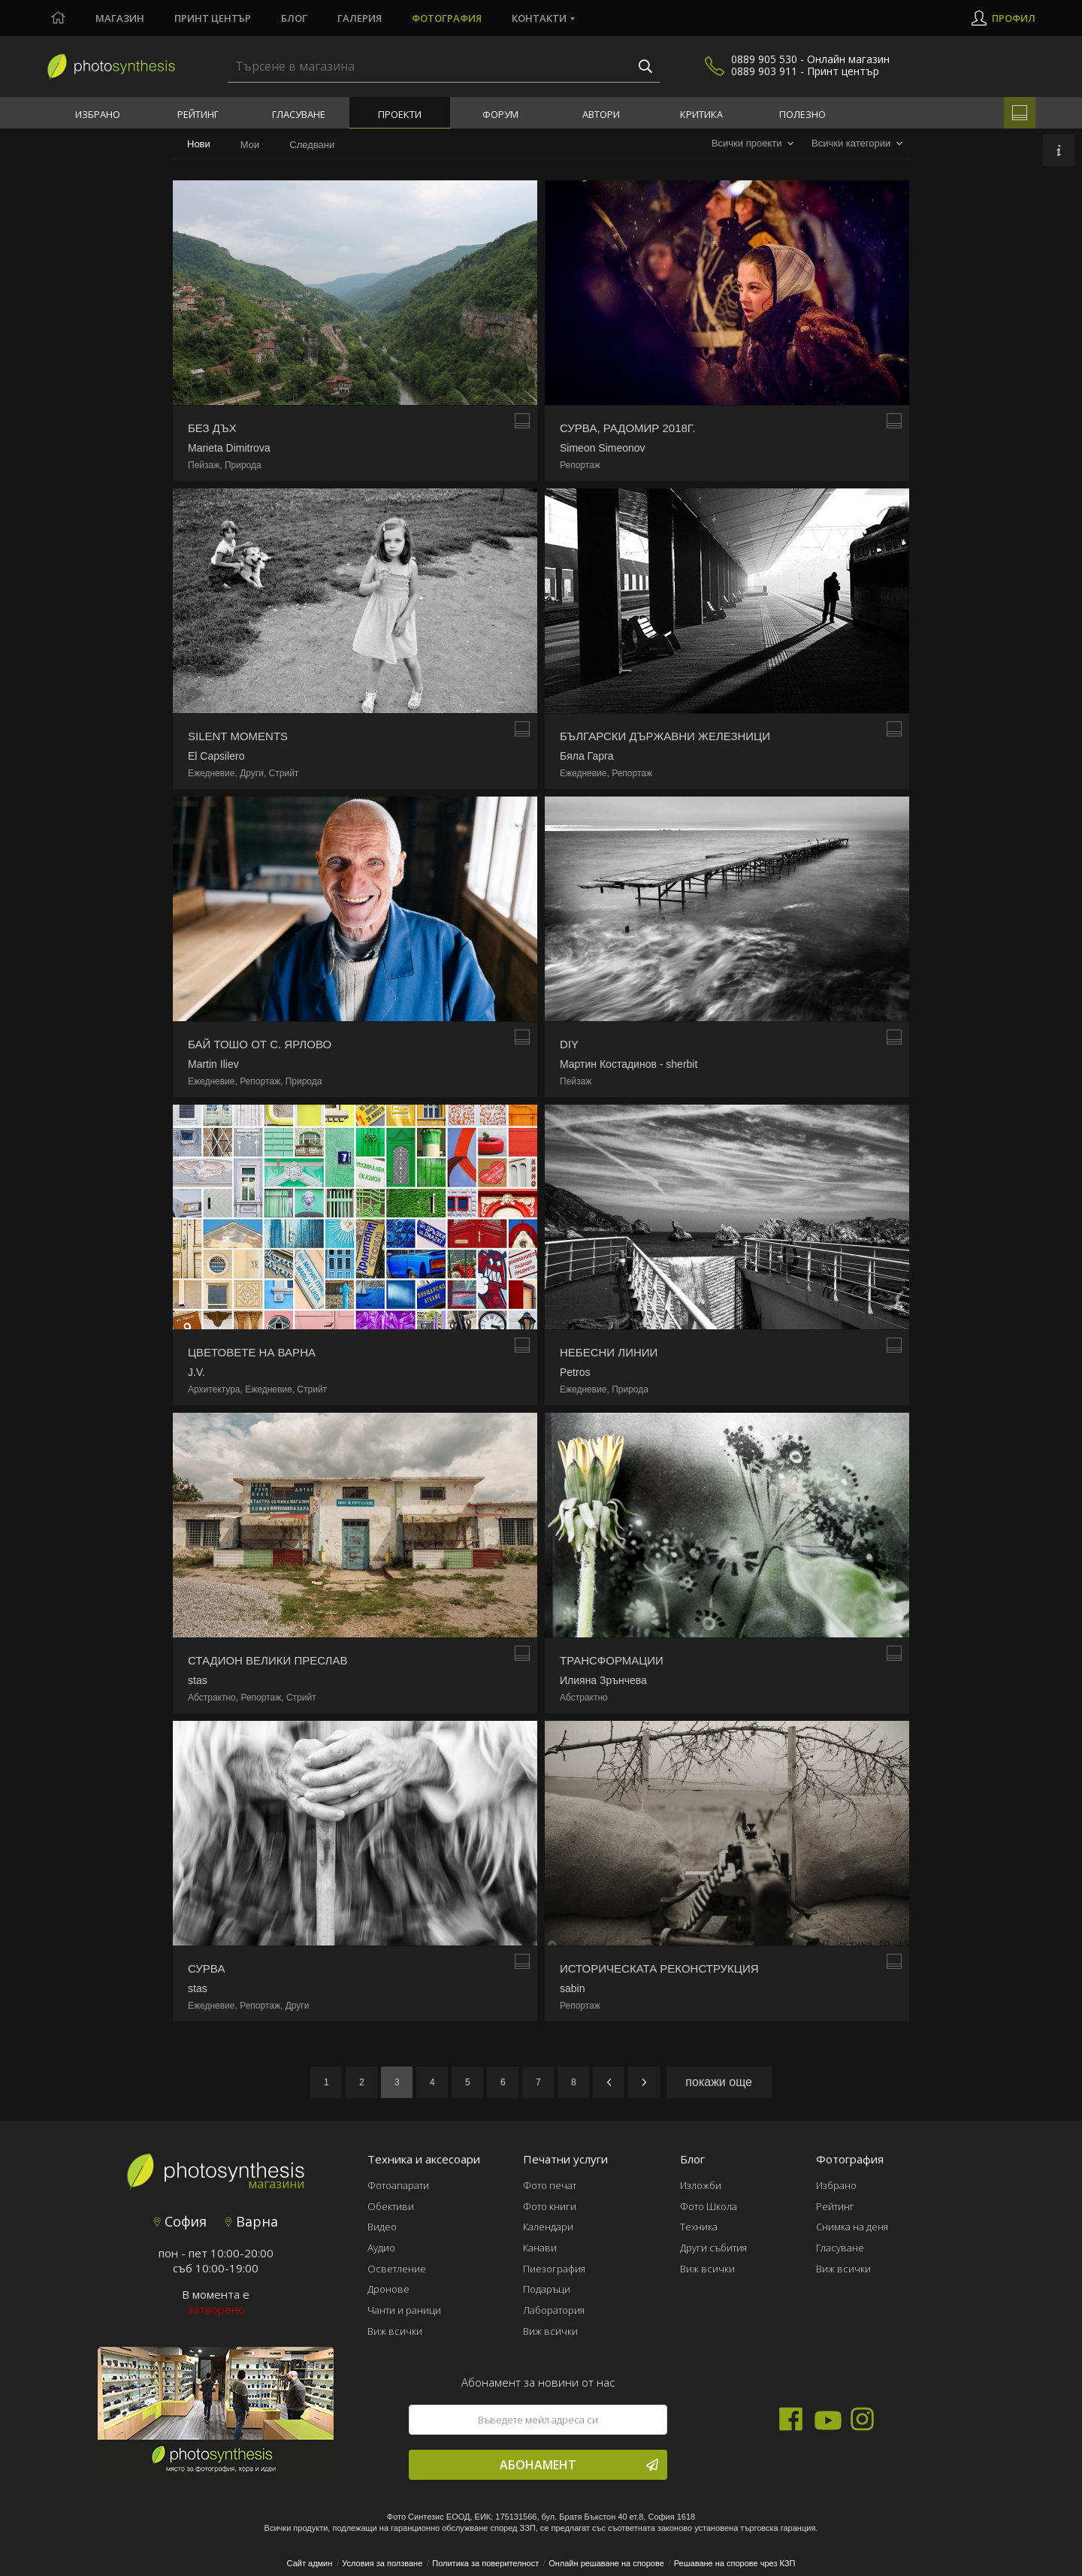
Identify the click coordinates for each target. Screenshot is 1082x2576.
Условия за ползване (382, 2563)
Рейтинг (198, 114)
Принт (212, 18)
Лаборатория (554, 2310)
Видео (382, 2226)
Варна (251, 2221)
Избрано (97, 114)
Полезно (802, 114)
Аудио (381, 2247)
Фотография (447, 18)
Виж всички (394, 2331)
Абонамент (579, 2465)
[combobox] (753, 143)
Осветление (396, 2268)
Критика (701, 114)
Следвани (311, 144)
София (180, 2221)
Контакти (539, 18)
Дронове (388, 2289)
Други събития (713, 2247)
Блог (294, 18)
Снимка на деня (852, 2226)
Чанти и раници (404, 2310)
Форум (500, 114)
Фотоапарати (398, 2185)
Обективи (390, 2206)
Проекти (400, 114)
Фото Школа (708, 2206)
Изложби (700, 2185)
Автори (601, 114)
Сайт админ (310, 2563)
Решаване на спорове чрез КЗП (735, 2563)
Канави (540, 2247)
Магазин (119, 18)
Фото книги (549, 2206)
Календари (548, 2226)
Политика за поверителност (485, 2563)
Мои (249, 144)
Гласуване (298, 114)
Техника (699, 2226)
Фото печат (549, 2185)
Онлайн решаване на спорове (606, 2563)
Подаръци (546, 2289)
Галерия (359, 18)
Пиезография (554, 2268)
